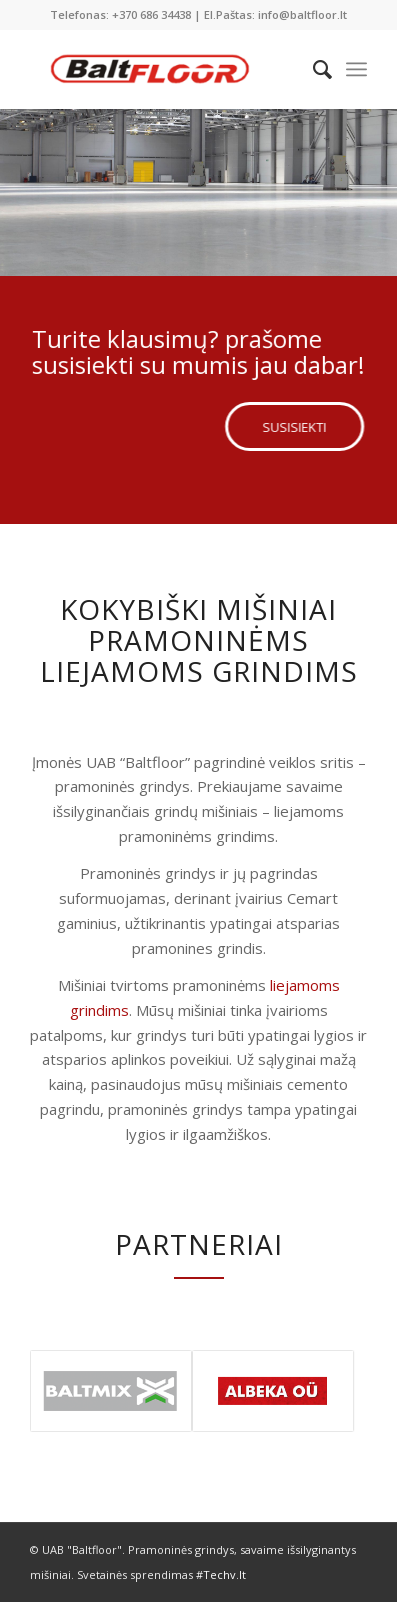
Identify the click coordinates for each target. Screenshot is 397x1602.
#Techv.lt (221, 1574)
